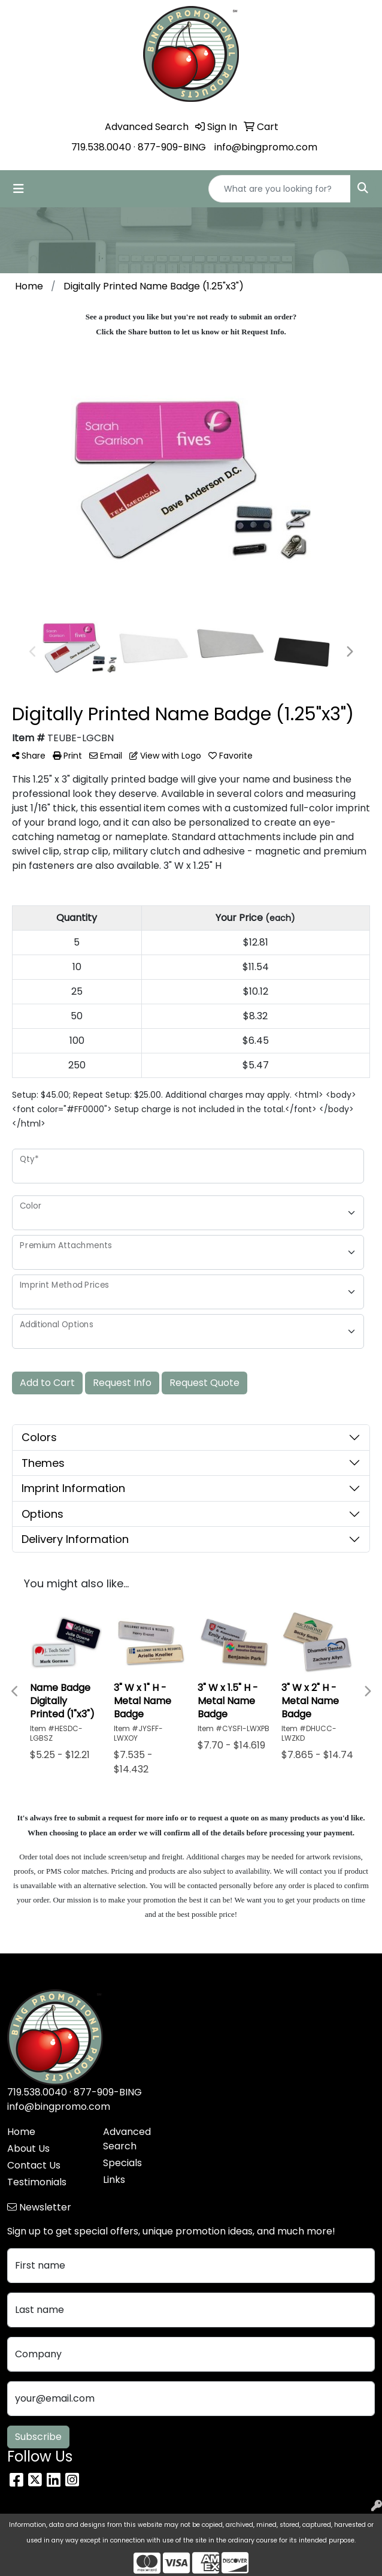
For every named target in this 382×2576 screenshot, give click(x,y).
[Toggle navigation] (18, 188)
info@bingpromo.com (265, 147)
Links (114, 2180)
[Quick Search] (279, 189)
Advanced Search (127, 2139)
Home (21, 2132)
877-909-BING (172, 147)
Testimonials (36, 2182)
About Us (28, 2148)
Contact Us (33, 2165)
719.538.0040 (101, 147)
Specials (122, 2163)
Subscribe (38, 2437)
